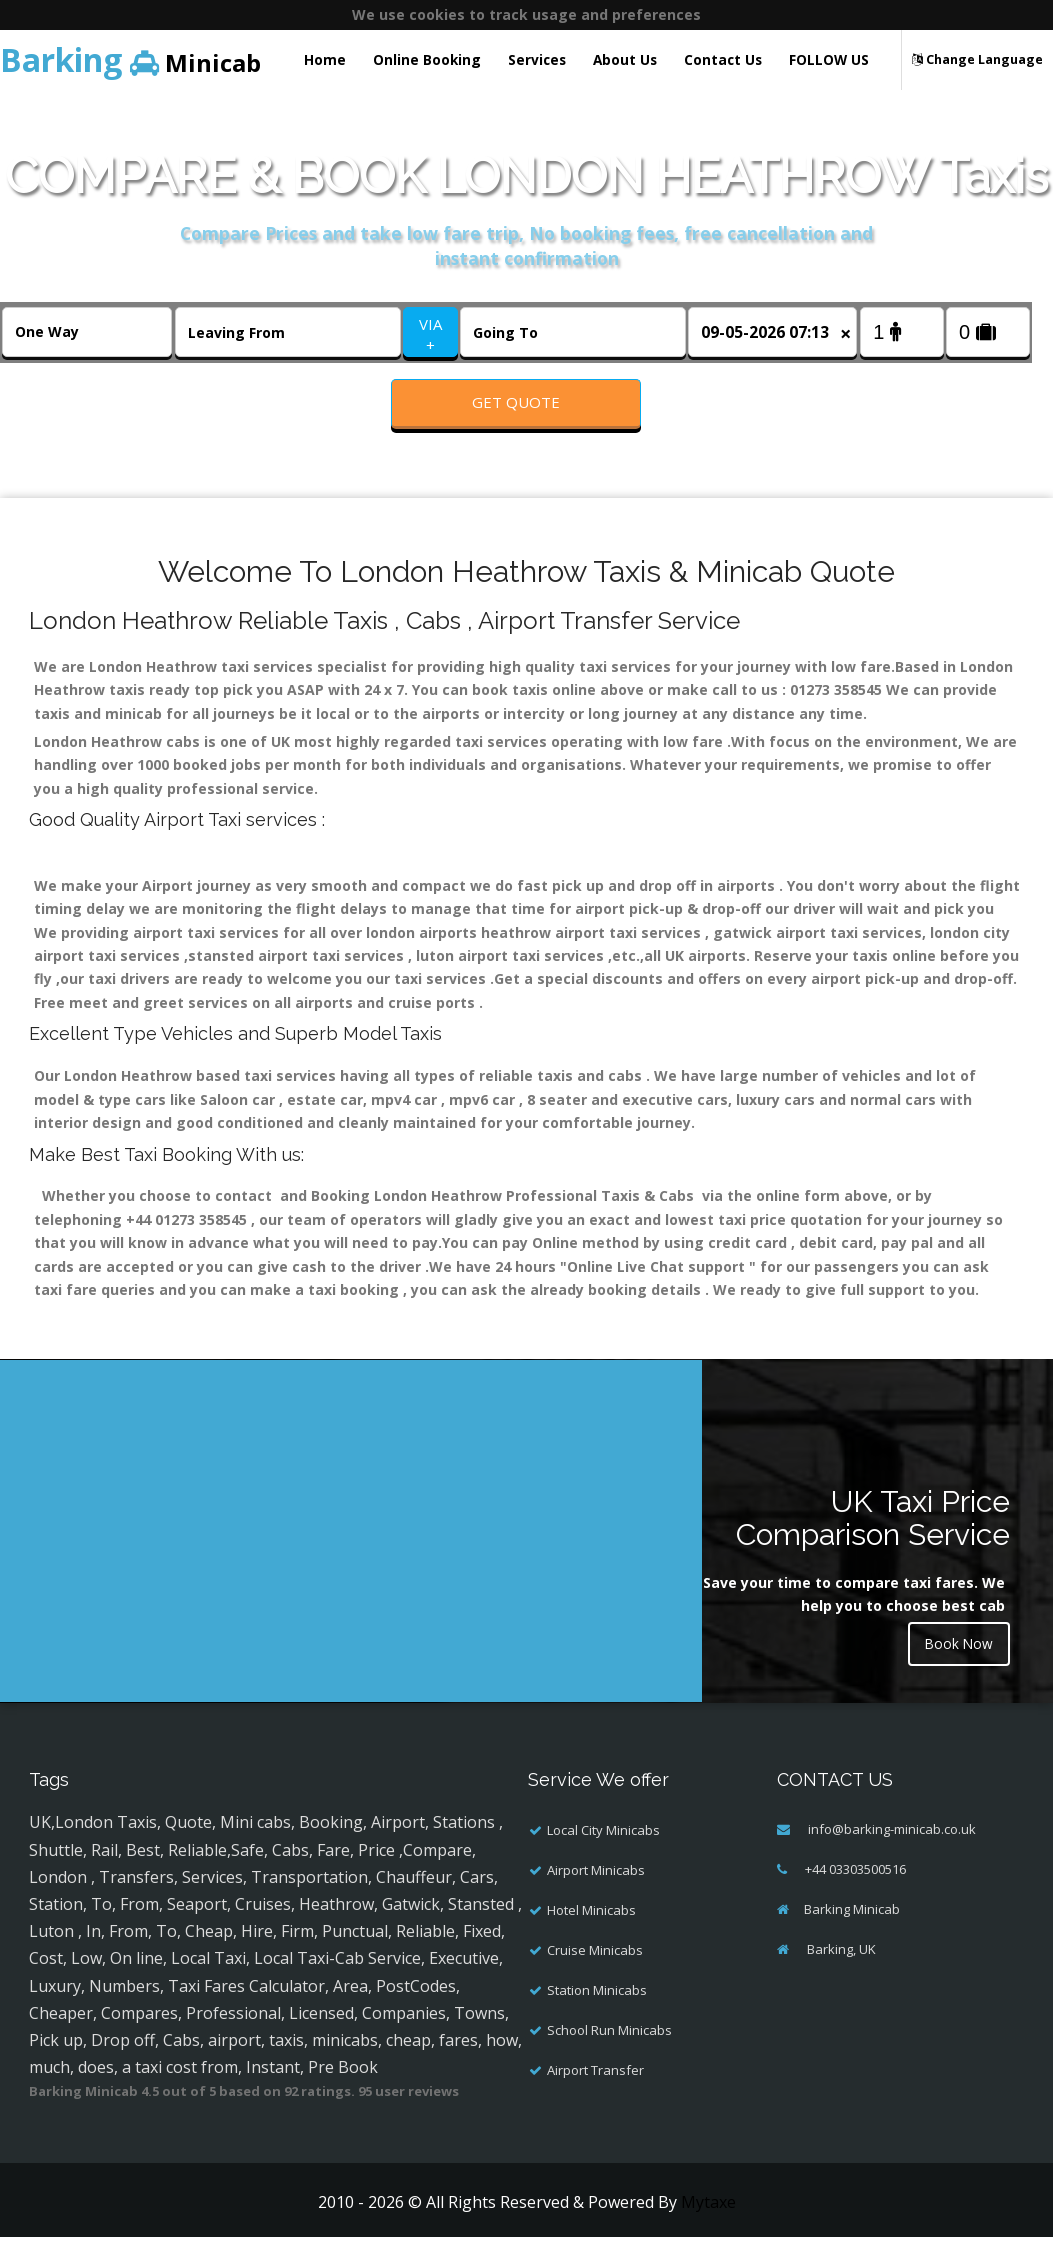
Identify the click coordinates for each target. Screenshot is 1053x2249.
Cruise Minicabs (595, 1962)
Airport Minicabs (596, 1882)
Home (325, 59)
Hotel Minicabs (591, 1922)
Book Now (958, 1656)
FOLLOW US (829, 59)
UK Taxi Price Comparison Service (873, 1529)
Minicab (130, 59)
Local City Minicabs (603, 1842)
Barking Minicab (852, 1921)
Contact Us (723, 59)
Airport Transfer (595, 2082)
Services (537, 59)
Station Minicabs (597, 2002)
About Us (625, 59)
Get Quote (516, 402)
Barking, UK (840, 1961)
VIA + (430, 334)
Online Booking (427, 59)
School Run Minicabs (609, 2042)
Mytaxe (708, 2214)
